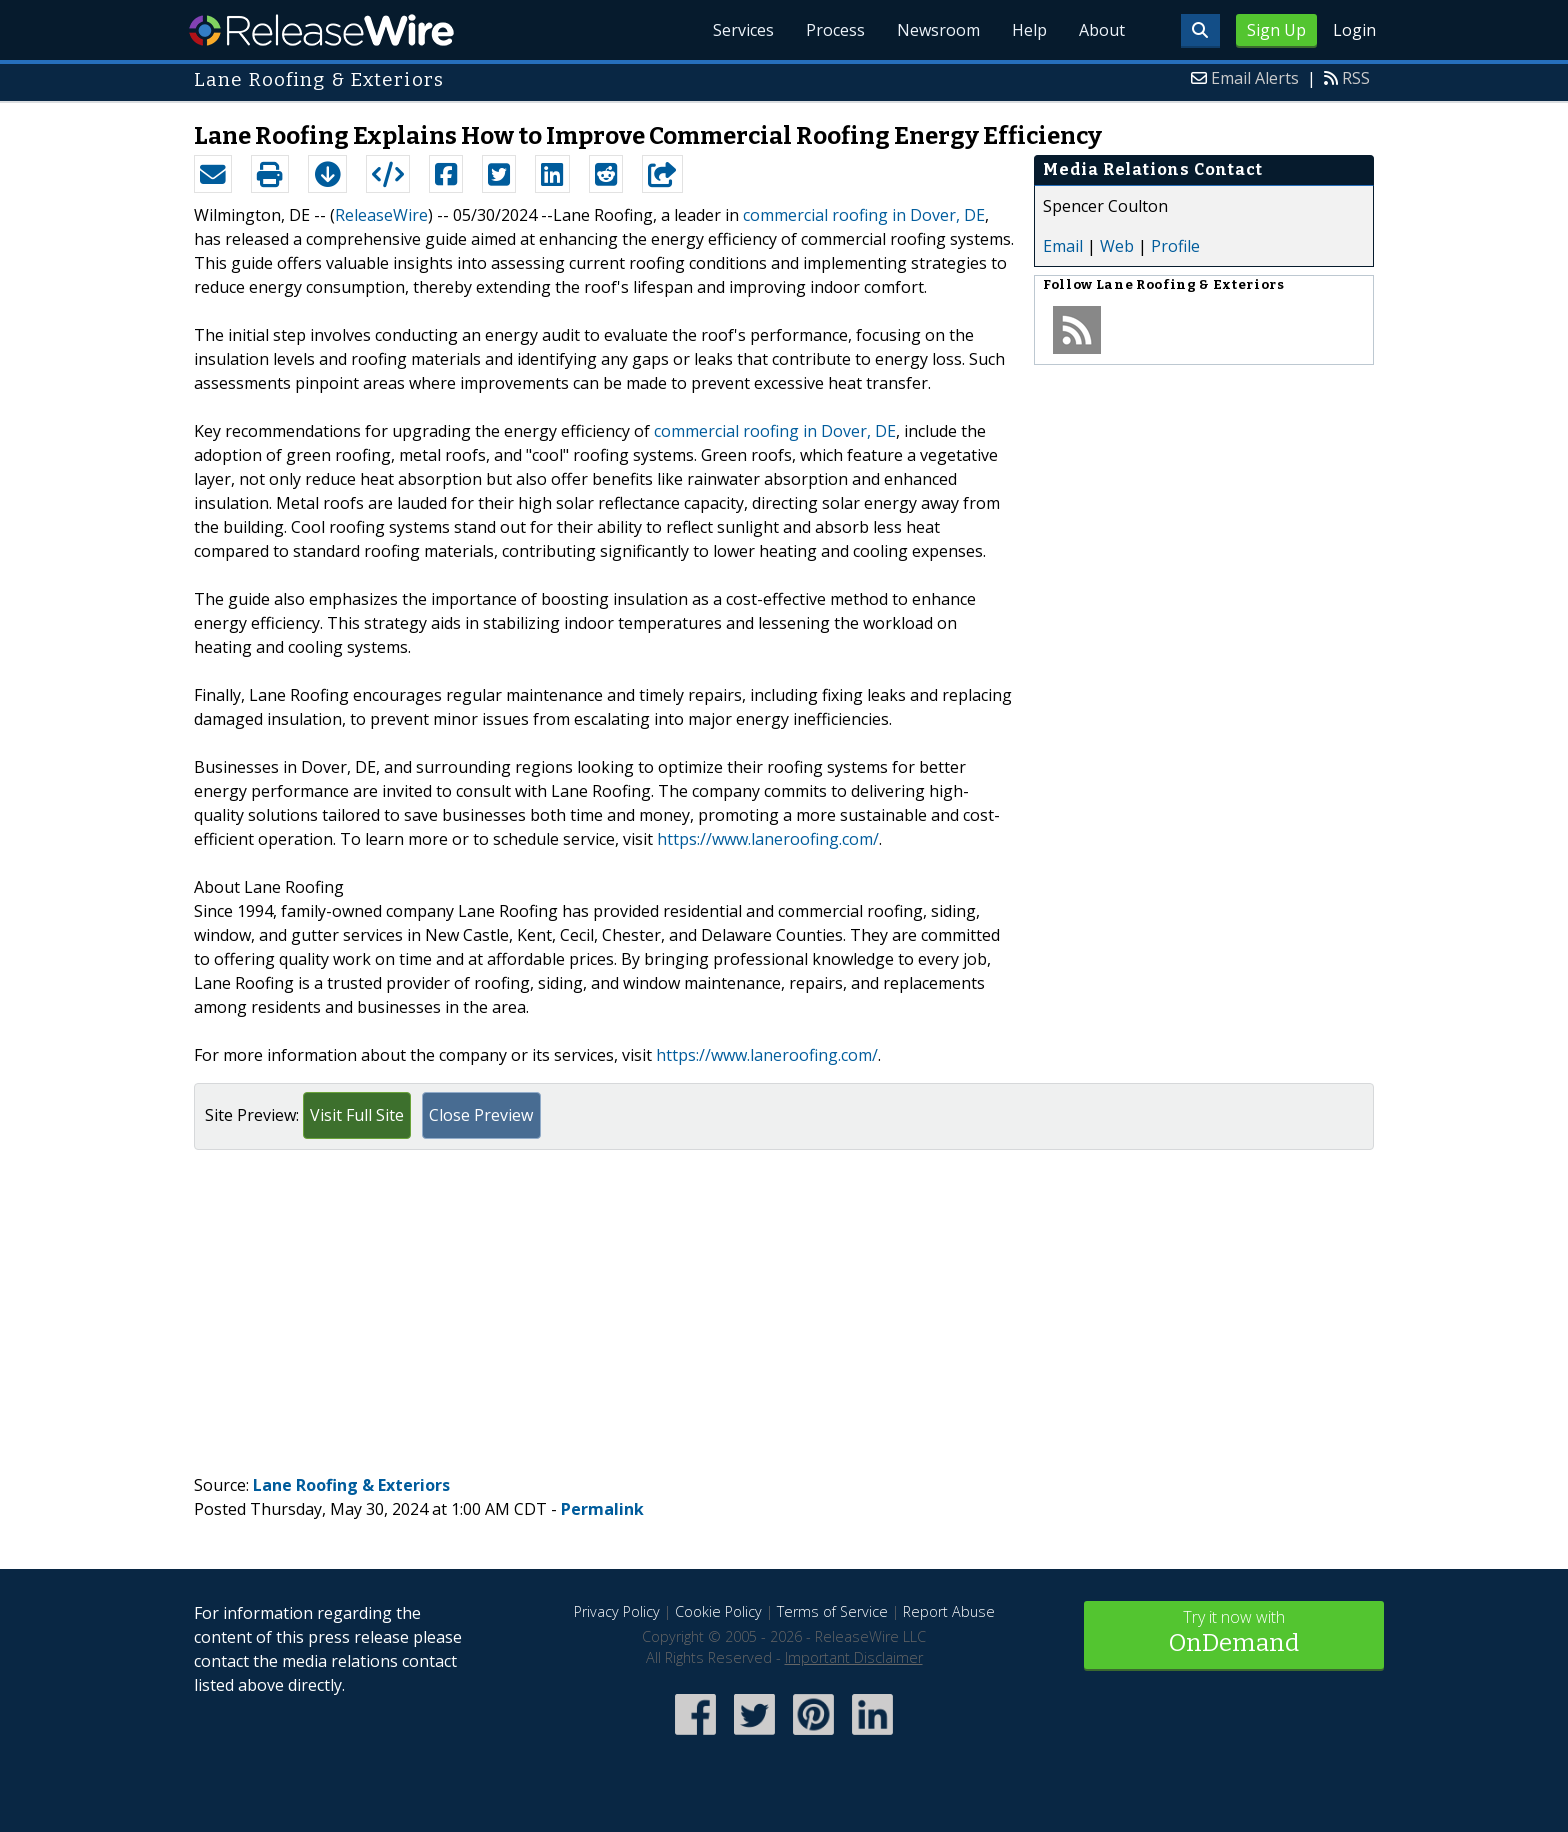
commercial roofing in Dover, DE (864, 215)
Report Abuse (949, 1611)
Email (1063, 246)
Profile (1175, 246)
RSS (1356, 78)
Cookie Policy (718, 1611)
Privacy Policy (617, 1611)
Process (835, 30)
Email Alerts (1255, 78)
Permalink (602, 1509)
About (1102, 30)
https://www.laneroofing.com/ (768, 839)
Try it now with (1234, 1633)
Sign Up (1276, 30)
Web (1117, 246)
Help (1029, 30)
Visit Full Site (357, 1115)
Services (743, 30)
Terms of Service (832, 1611)
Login (1354, 30)
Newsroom (938, 30)
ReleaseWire (321, 30)
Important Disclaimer (854, 1657)
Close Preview (481, 1115)
